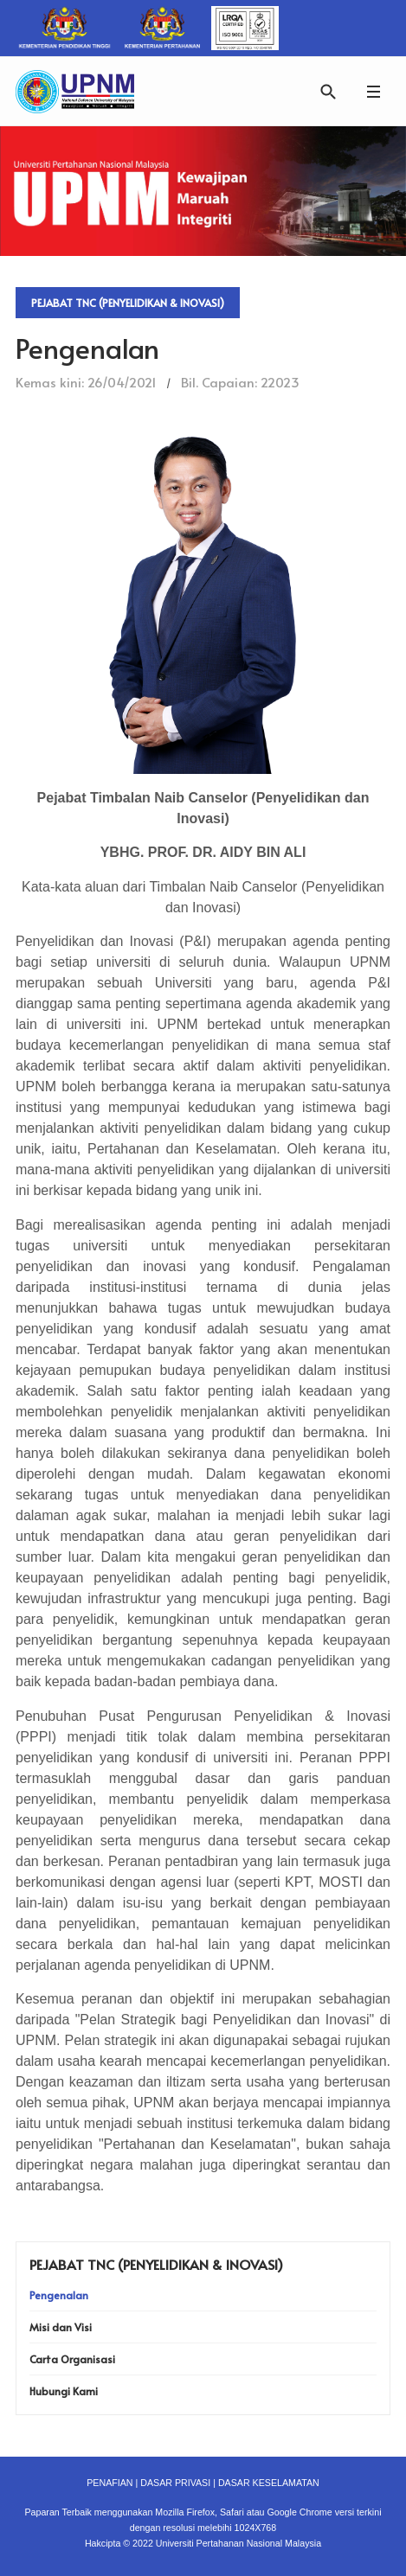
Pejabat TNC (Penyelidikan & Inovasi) (127, 303)
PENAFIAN (109, 2482)
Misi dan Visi (60, 2327)
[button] (373, 91)
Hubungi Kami (63, 2391)
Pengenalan (58, 2295)
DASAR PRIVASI (175, 2482)
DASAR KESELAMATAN (268, 2482)
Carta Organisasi (72, 2359)
